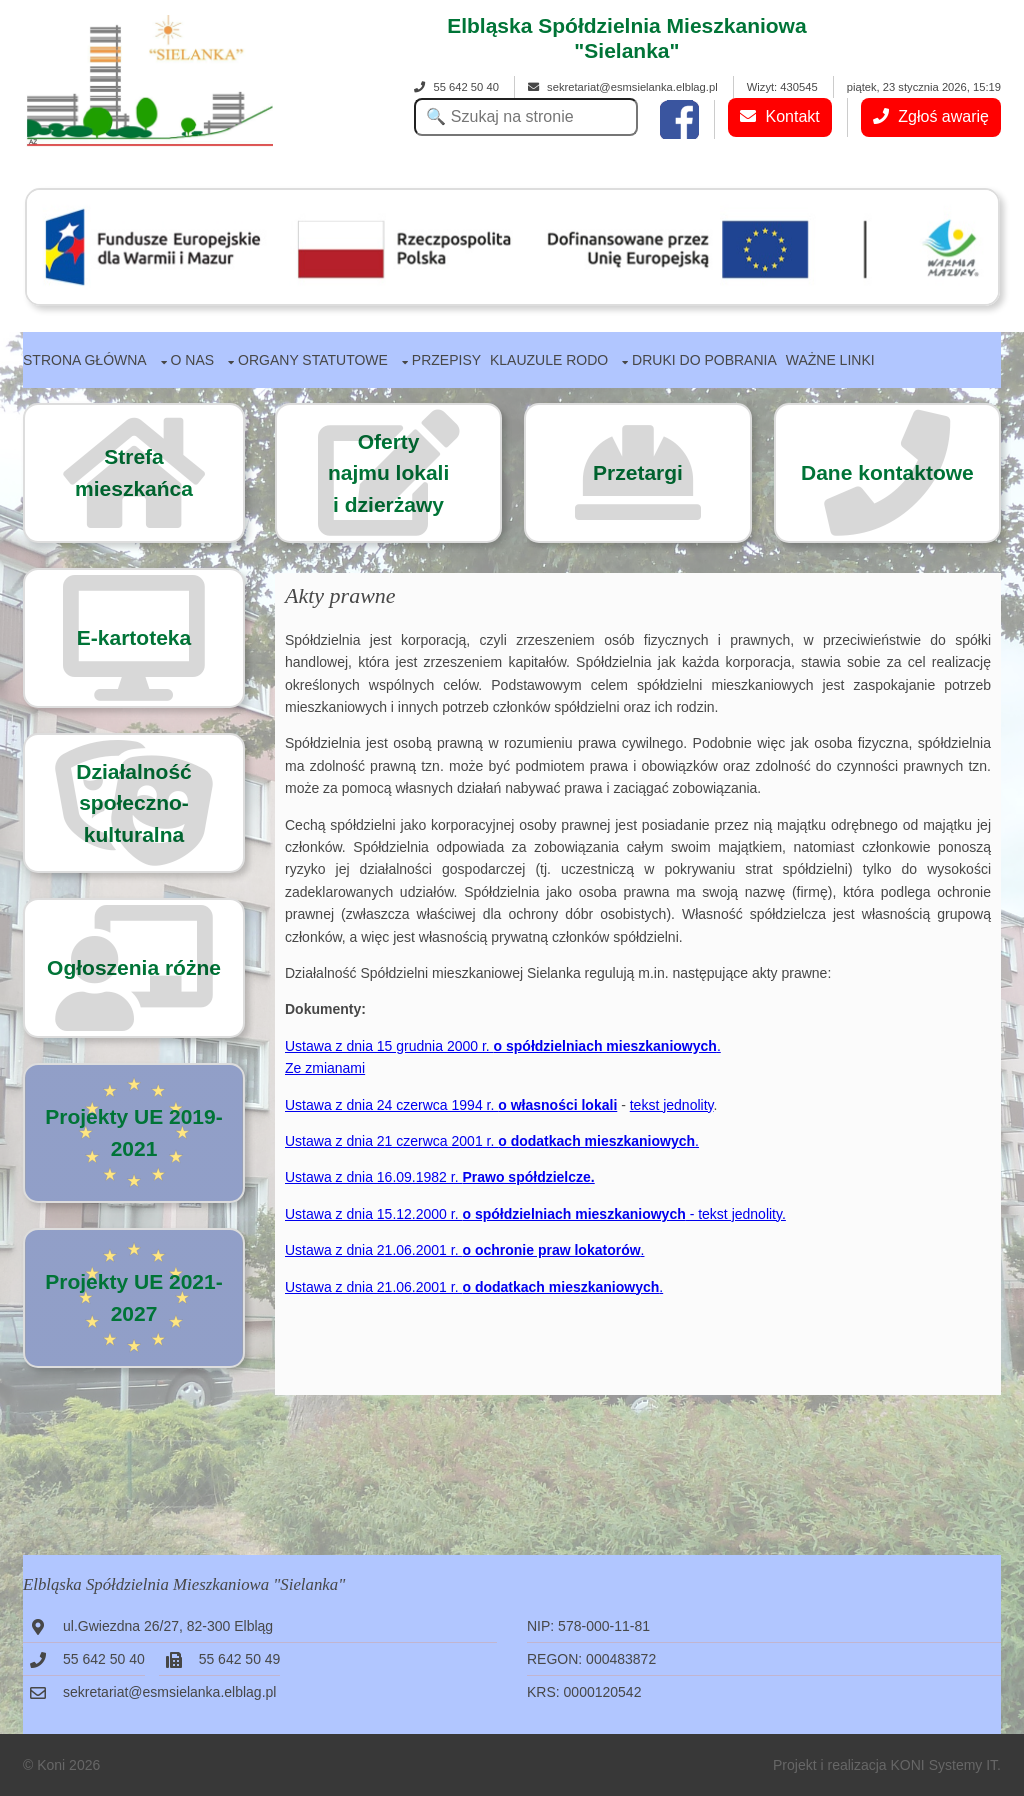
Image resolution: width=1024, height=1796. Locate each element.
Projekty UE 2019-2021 (133, 1132)
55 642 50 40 (456, 87)
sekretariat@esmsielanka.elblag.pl (623, 87)
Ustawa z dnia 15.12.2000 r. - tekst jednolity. (535, 1214)
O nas (193, 360)
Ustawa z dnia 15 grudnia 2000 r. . (503, 1046)
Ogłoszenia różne (134, 967)
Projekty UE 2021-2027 (133, 1297)
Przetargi (638, 472)
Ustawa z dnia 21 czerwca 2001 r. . (492, 1141)
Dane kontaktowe (887, 472)
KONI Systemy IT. (946, 1765)
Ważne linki (830, 360)
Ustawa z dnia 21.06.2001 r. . (464, 1250)
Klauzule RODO (549, 360)
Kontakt (780, 116)
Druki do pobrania (704, 360)
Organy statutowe (313, 360)
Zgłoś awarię (931, 116)
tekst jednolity (672, 1105)
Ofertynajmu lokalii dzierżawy (388, 473)
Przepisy (446, 360)
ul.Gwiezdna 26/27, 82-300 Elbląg (168, 1626)
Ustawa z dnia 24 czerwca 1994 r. (451, 1105)
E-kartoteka (134, 637)
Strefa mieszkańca (134, 472)
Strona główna (85, 360)
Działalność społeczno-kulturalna (134, 803)
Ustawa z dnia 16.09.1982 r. (440, 1177)
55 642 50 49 (240, 1659)
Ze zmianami (325, 1068)
